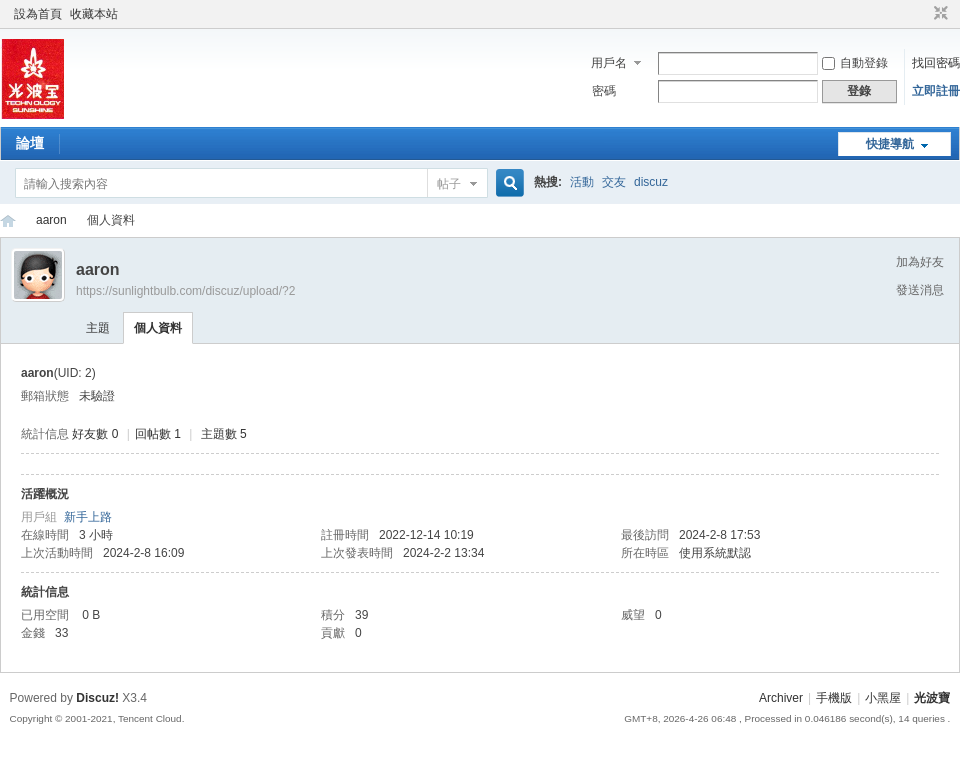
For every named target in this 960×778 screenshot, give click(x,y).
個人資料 (158, 328)
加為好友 (920, 262)
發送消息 (920, 290)
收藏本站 (94, 14)
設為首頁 (38, 14)
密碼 (604, 91)
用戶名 (609, 63)
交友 (614, 182)
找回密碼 (936, 63)
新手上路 (88, 517)
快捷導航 (890, 144)
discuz (651, 182)
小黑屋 (883, 698)
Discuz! (97, 698)
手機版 (834, 698)
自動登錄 (855, 63)
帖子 (449, 184)
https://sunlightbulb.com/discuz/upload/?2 (185, 291)
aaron (51, 220)
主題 (98, 328)
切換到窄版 (938, 14)
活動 (582, 182)
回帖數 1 (158, 434)
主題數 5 (224, 434)
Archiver (781, 698)
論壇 (30, 143)
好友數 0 (95, 434)
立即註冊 (936, 91)
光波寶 (8, 220)
